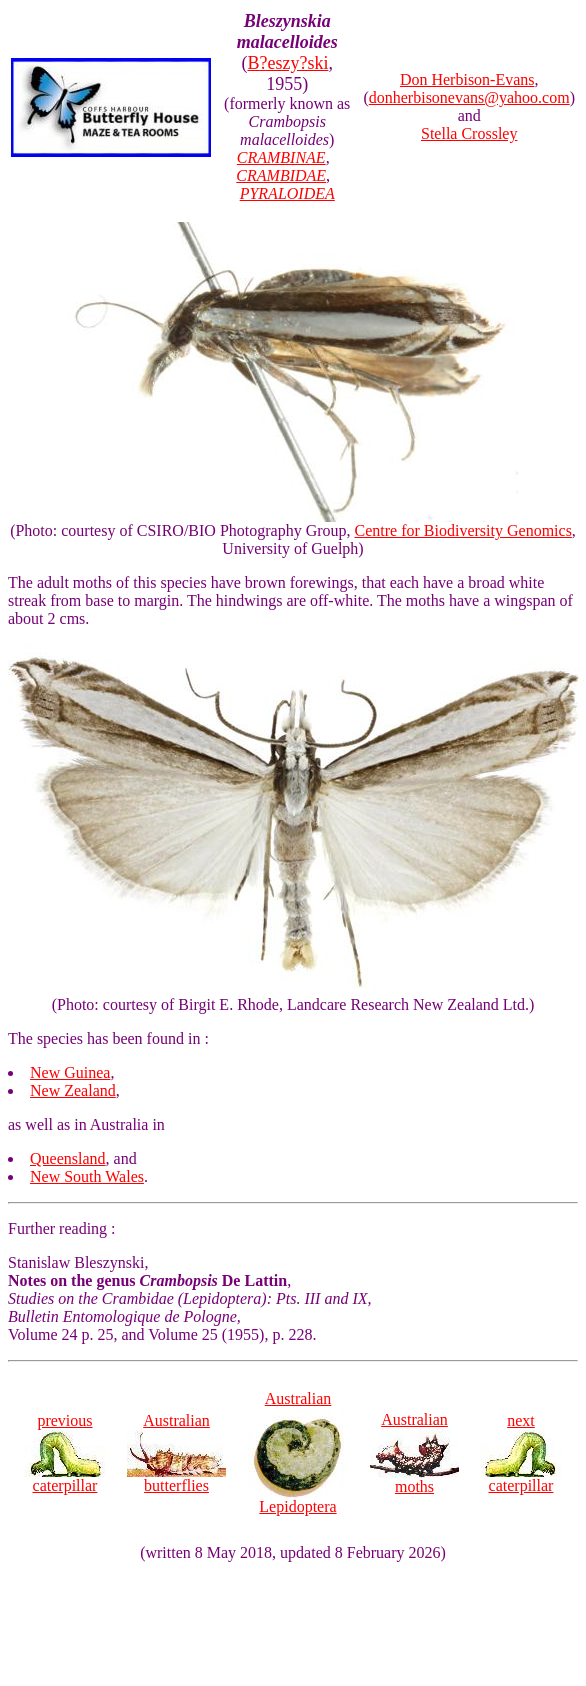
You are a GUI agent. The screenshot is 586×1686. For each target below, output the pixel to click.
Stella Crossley (469, 133)
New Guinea (70, 1072)
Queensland (68, 1158)
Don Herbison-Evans (467, 79)
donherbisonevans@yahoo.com (469, 97)
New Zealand (73, 1090)
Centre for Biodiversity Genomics (463, 530)
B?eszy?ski (287, 63)
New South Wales (87, 1176)
